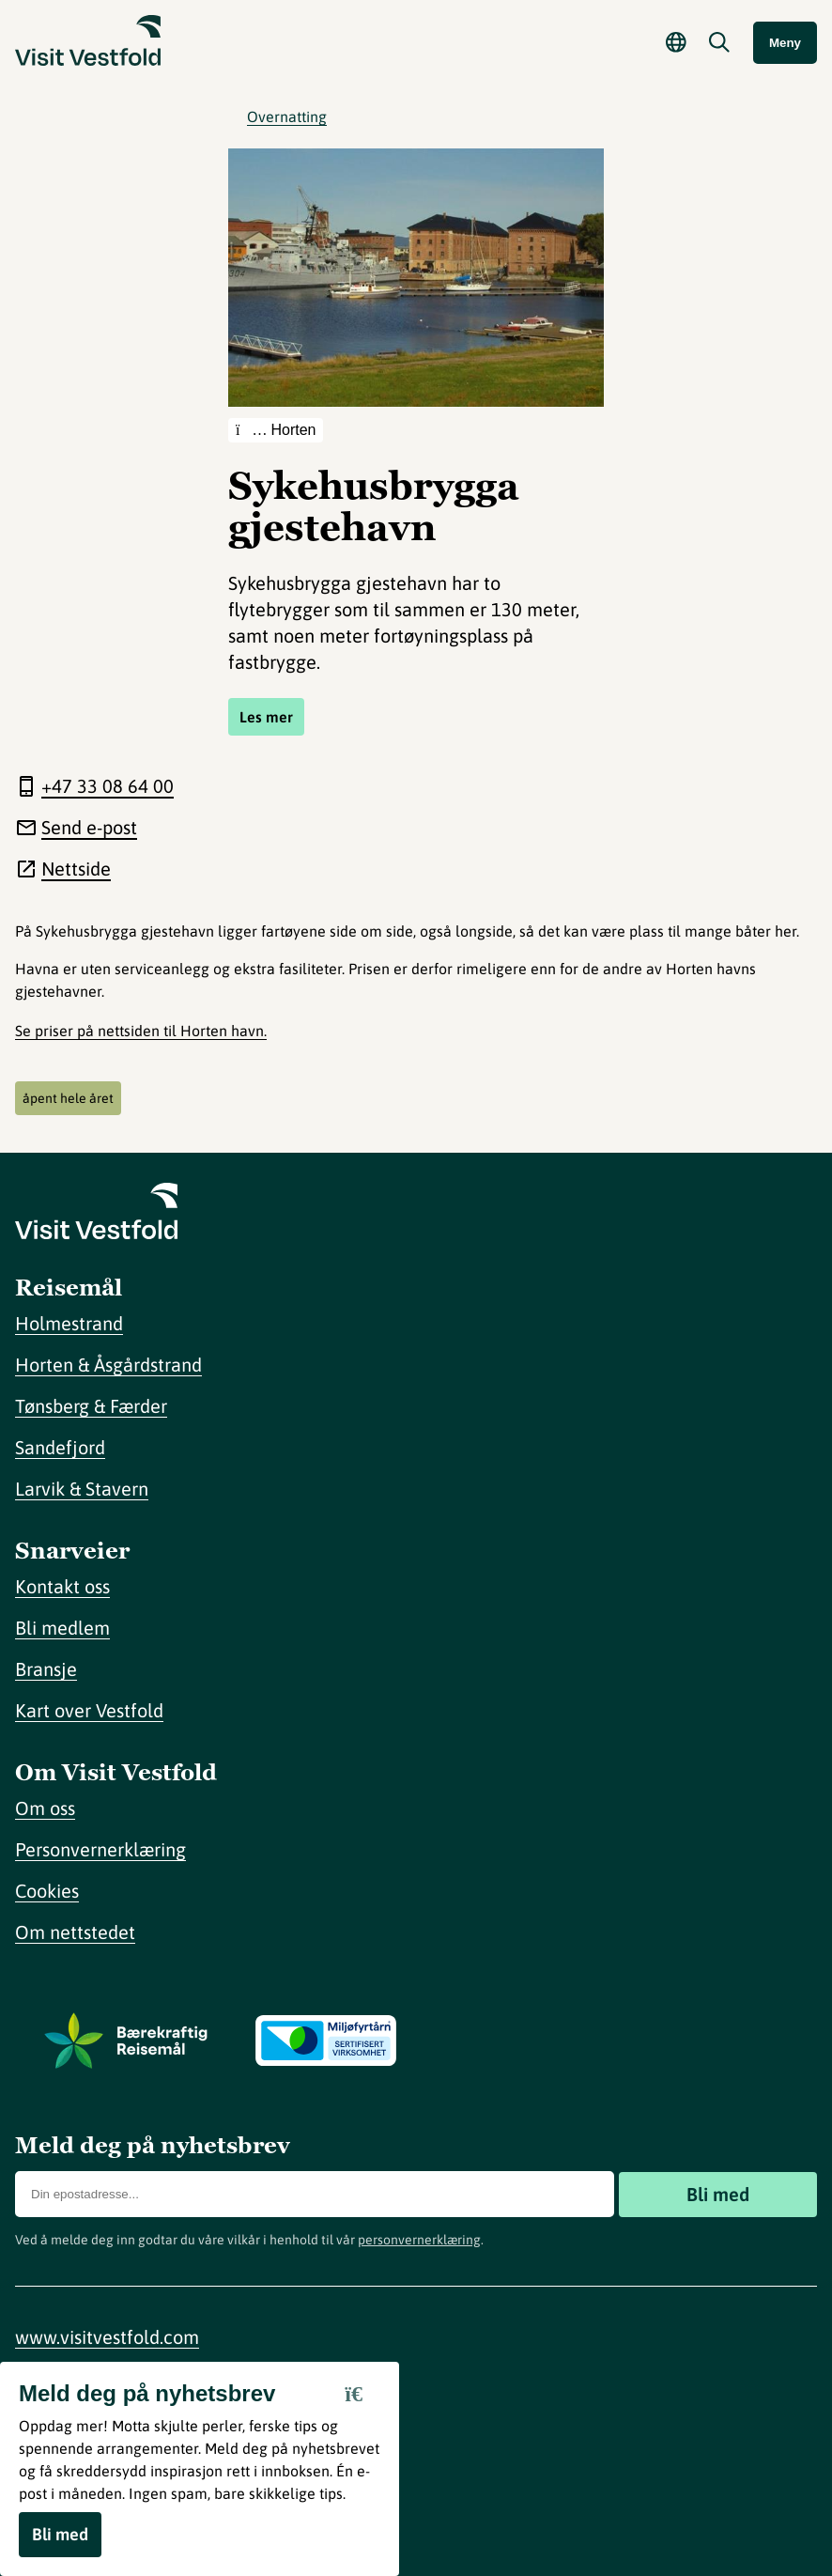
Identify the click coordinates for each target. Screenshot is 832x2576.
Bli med (717, 2194)
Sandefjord (60, 1447)
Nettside (76, 868)
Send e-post (89, 827)
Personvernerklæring (100, 1849)
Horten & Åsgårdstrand (108, 1364)
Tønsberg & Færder (91, 1406)
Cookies (47, 1890)
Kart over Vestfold (89, 1710)
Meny (785, 43)
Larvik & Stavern (81, 1488)
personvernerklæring (419, 2239)
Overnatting (287, 116)
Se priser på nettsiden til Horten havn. (141, 1030)
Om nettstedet (75, 1932)
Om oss (45, 1808)
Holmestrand (69, 1323)
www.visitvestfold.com (107, 2337)
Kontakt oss (62, 1586)
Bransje (46, 1669)
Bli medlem (62, 1627)
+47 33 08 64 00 (107, 786)
